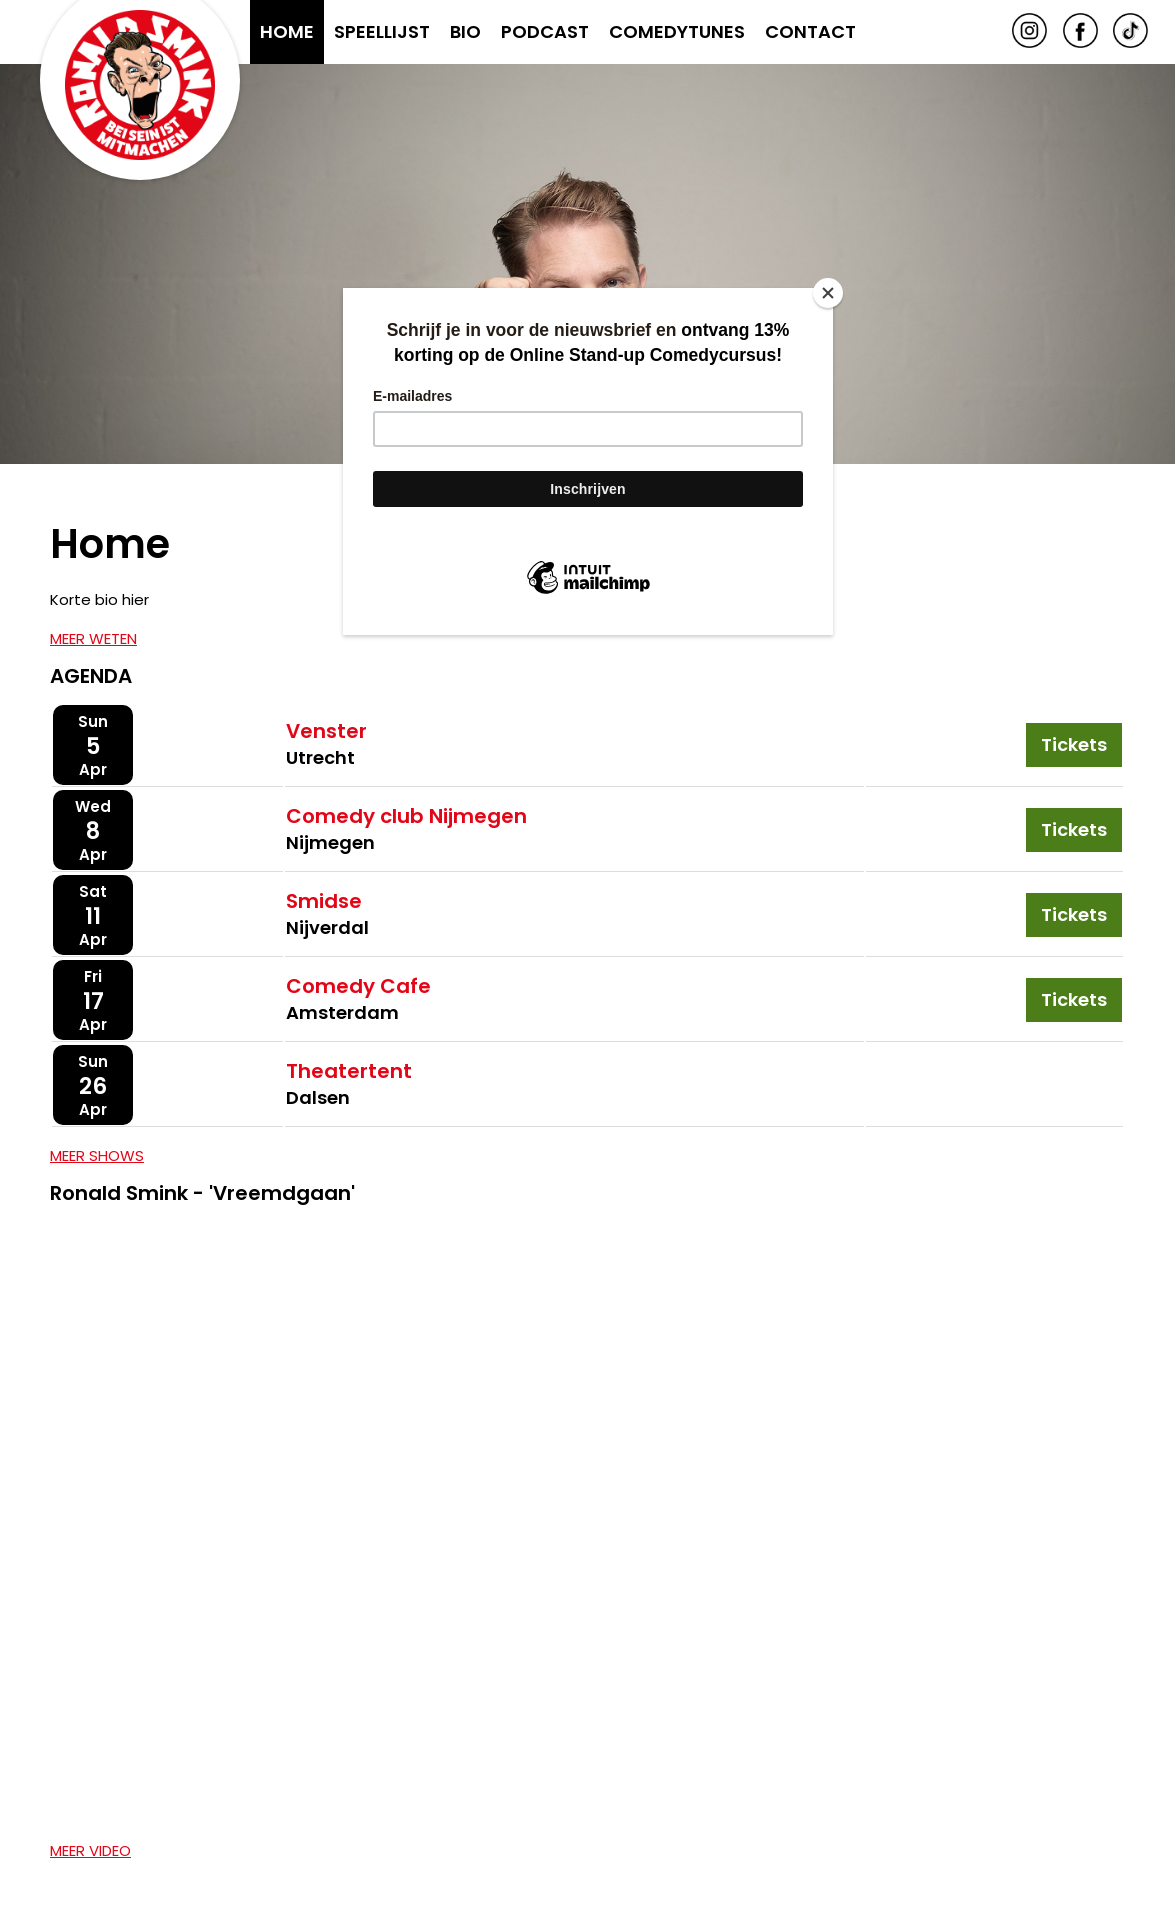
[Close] (828, 293)
